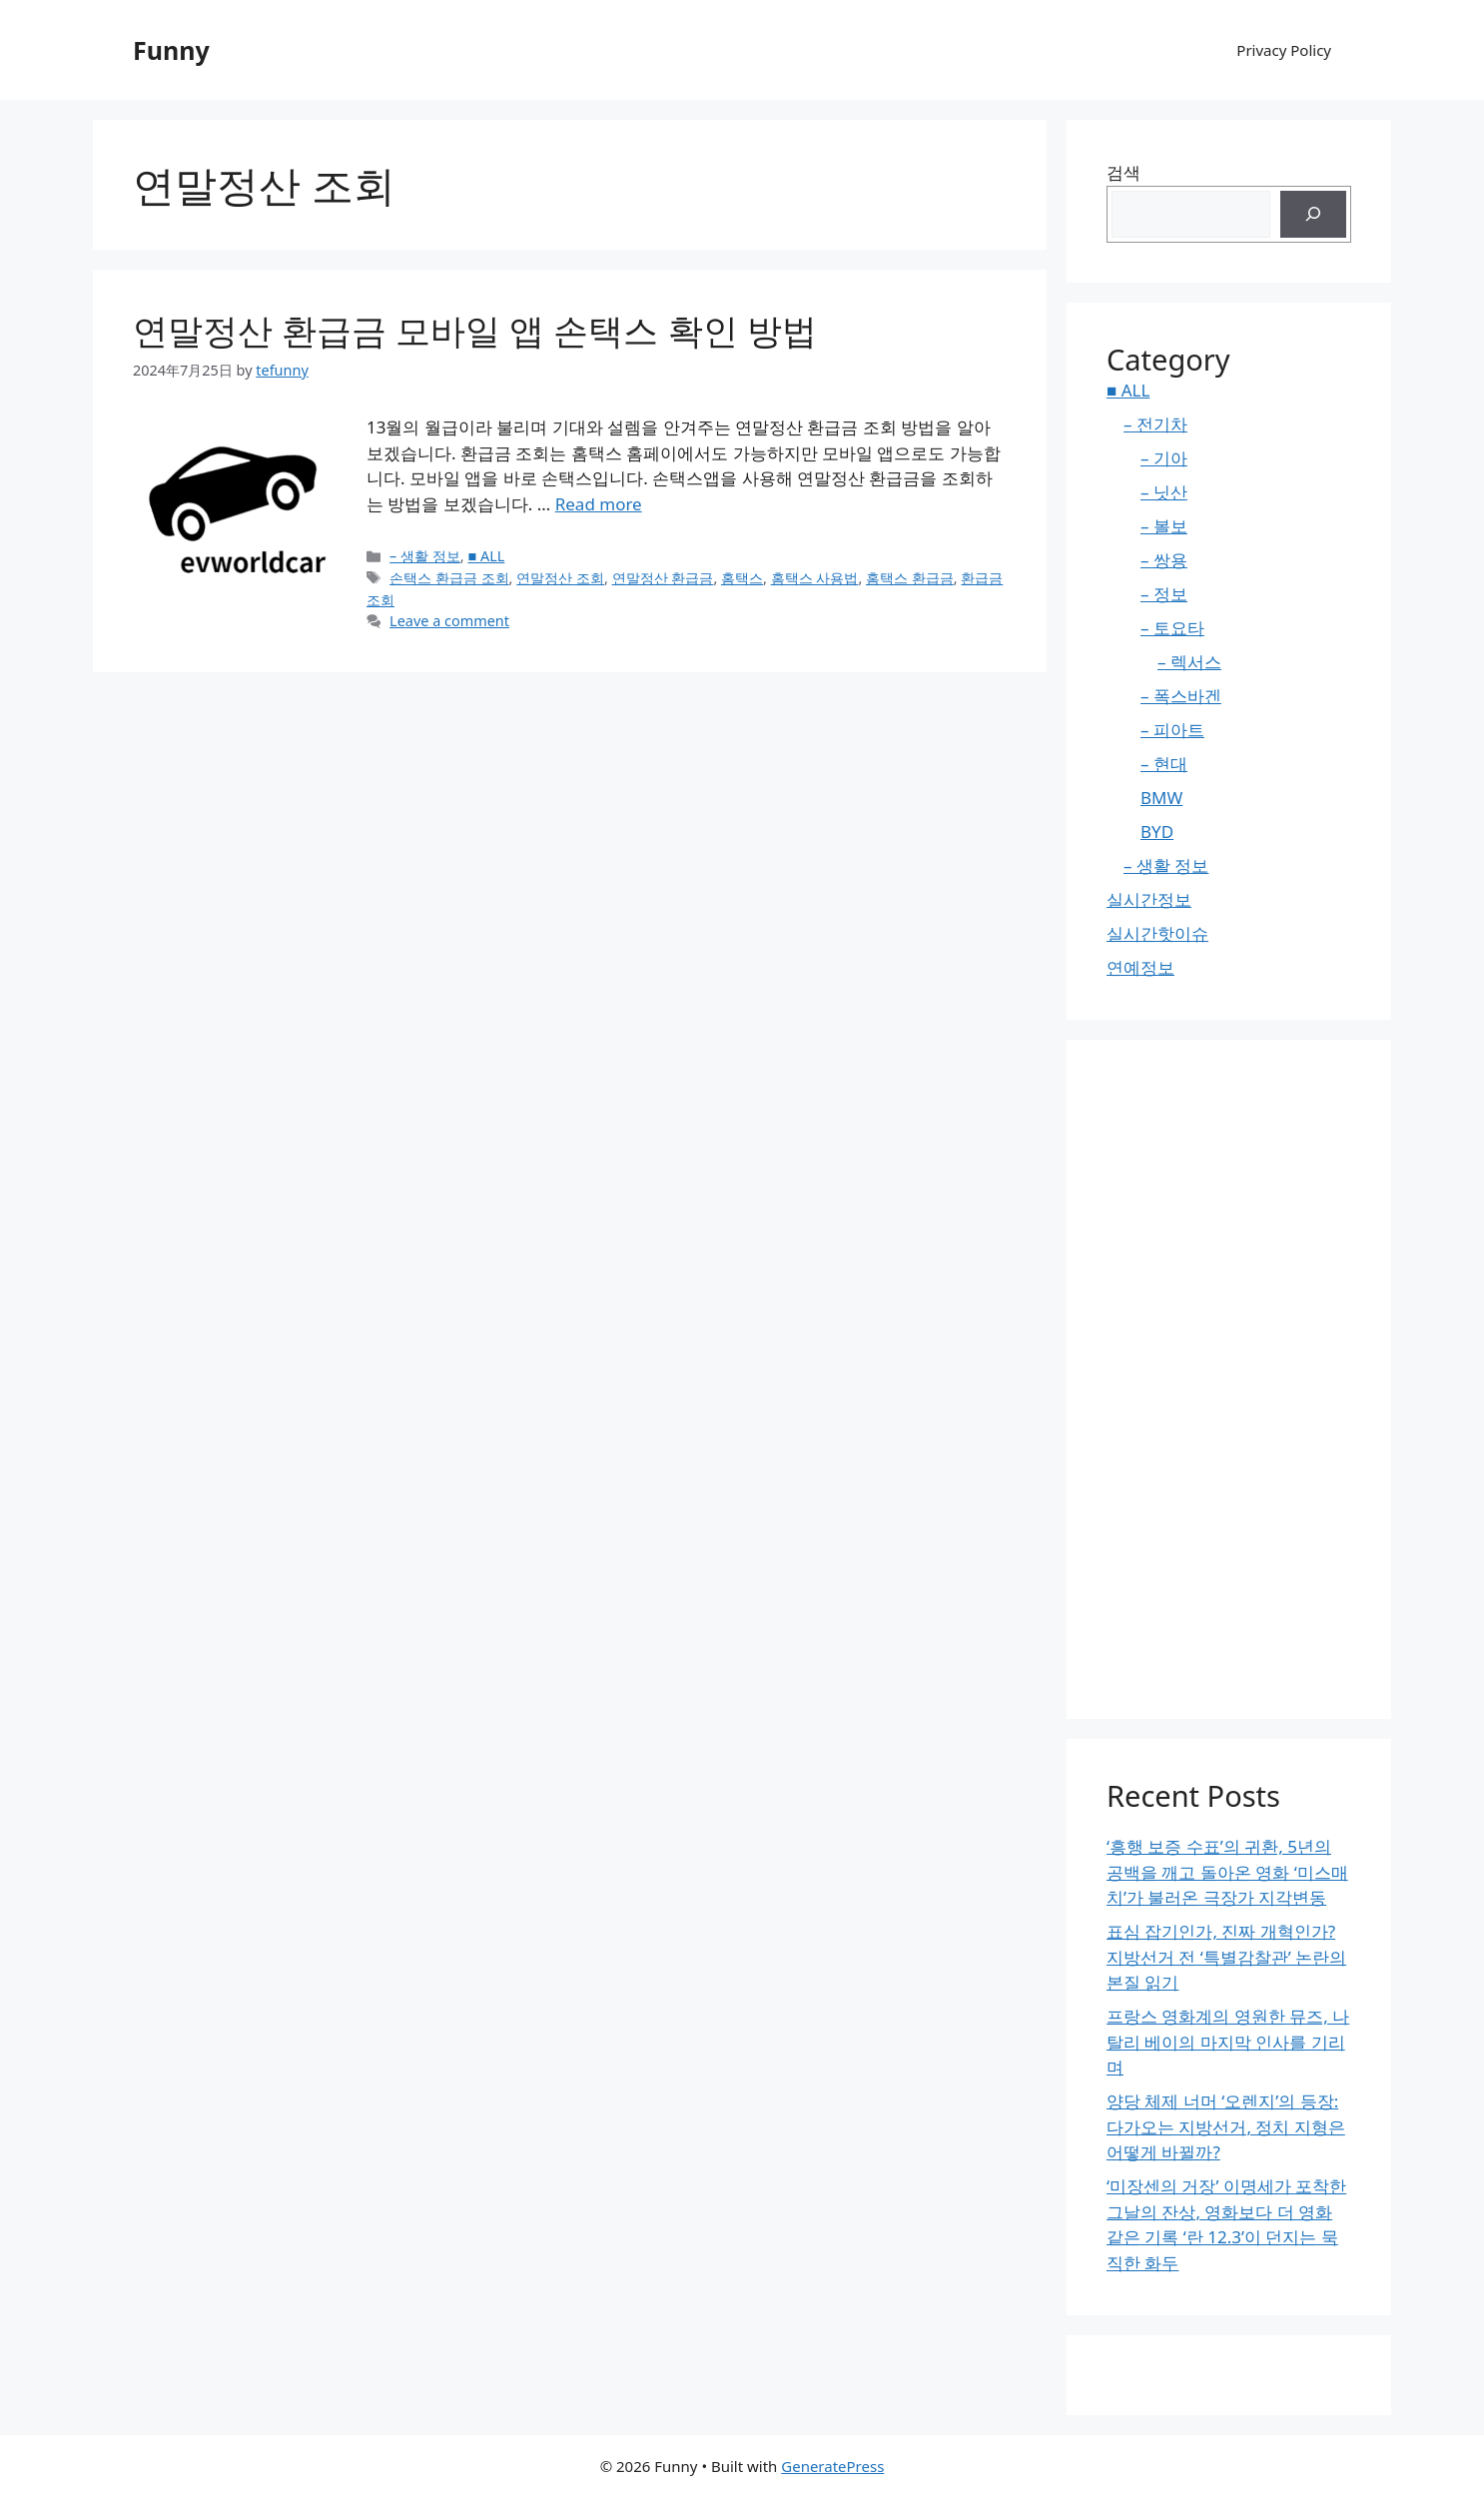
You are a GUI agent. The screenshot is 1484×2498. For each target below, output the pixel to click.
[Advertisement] (1229, 1379)
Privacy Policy (1283, 50)
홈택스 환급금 (910, 577)
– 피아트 (1172, 729)
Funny (171, 50)
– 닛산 (1163, 491)
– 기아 (1163, 457)
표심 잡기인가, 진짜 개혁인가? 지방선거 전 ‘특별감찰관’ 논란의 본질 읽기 (1226, 1957)
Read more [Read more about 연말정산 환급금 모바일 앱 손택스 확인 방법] (598, 503)
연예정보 (1140, 967)
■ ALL (485, 555)
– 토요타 (1172, 627)
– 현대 (1163, 763)
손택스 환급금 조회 (449, 577)
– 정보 (1163, 593)
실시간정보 (1149, 899)
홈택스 (742, 577)
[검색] (1313, 215)
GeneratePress (832, 2466)
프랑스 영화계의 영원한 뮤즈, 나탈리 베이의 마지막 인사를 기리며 (1228, 2042)
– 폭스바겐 (1180, 695)
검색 (1123, 172)
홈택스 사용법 (815, 577)
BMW (1161, 797)
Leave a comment (449, 620)
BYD (1156, 831)
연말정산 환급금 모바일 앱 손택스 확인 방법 (475, 330)
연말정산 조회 (560, 577)
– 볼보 (1163, 525)
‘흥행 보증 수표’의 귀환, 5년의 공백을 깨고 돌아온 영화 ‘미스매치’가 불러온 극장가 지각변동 (1227, 1872)
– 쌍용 (1163, 559)
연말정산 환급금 (663, 577)
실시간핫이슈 (1157, 933)
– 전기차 (1155, 424)
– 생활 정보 (424, 555)
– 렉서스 (1189, 661)
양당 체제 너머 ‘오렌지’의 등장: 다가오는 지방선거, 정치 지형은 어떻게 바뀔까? (1226, 2126)
